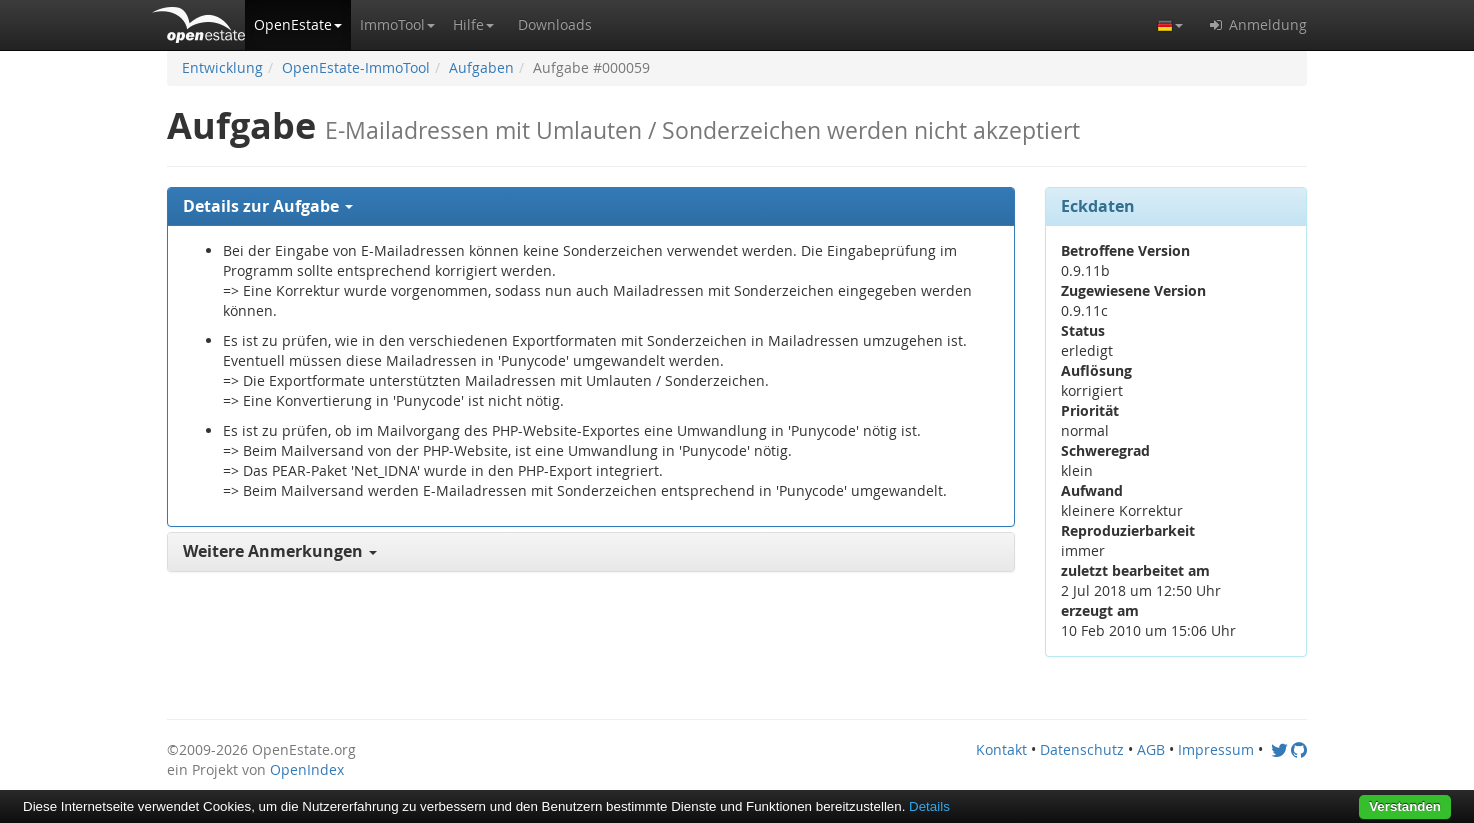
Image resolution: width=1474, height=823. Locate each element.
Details (929, 806)
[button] (298, 25)
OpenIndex (307, 769)
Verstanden (1405, 806)
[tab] (591, 207)
